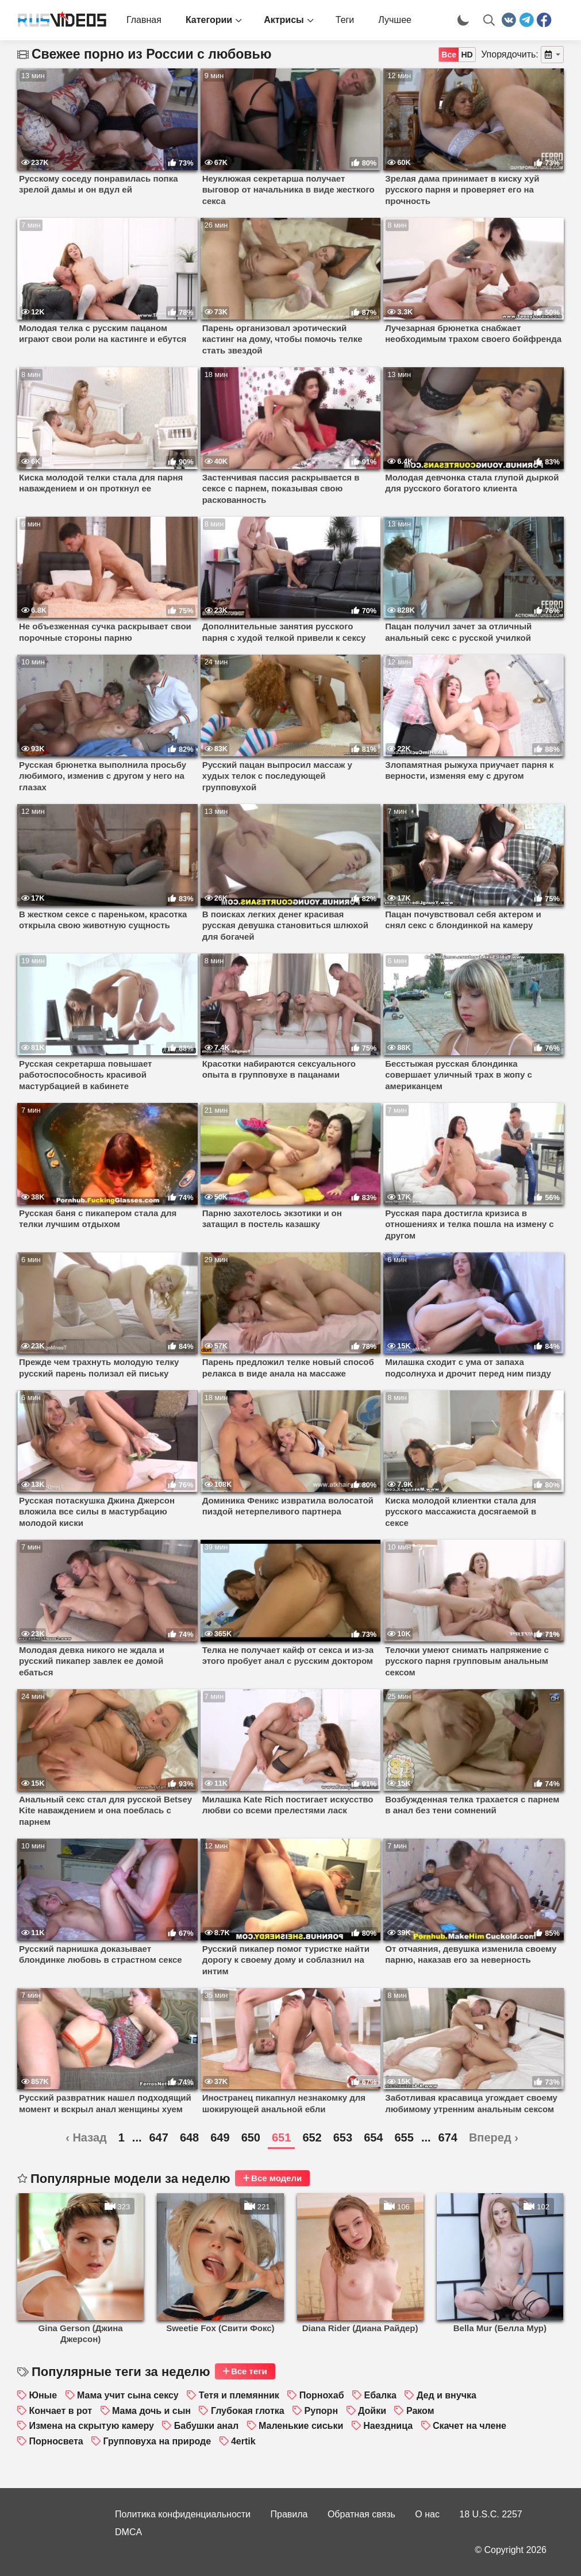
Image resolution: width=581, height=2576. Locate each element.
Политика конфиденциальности (183, 2514)
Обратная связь (361, 2514)
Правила (289, 2514)
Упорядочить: (509, 54)
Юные (43, 2395)
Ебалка (380, 2395)
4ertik (243, 2441)
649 (219, 2137)
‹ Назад (86, 2137)
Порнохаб (321, 2395)
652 (311, 2137)
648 (189, 2137)
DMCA (128, 2532)
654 (373, 2137)
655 (404, 2137)
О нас (427, 2514)
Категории (209, 20)
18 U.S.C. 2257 (490, 2514)
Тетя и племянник (239, 2395)
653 (342, 2137)
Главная (143, 20)
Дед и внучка (446, 2395)
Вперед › (493, 2137)
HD (466, 54)
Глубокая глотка (247, 2411)
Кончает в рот (60, 2411)
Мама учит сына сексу (128, 2395)
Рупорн (321, 2411)
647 (158, 2137)
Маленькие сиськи (301, 2426)
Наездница (388, 2426)
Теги (345, 20)
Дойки (372, 2411)
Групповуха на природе (157, 2441)
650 (250, 2137)
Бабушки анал (206, 2426)
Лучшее (394, 20)
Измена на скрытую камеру (91, 2426)
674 (447, 2137)
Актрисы (284, 20)
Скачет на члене (469, 2426)
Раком (420, 2411)
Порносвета (56, 2441)
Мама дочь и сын (151, 2411)
